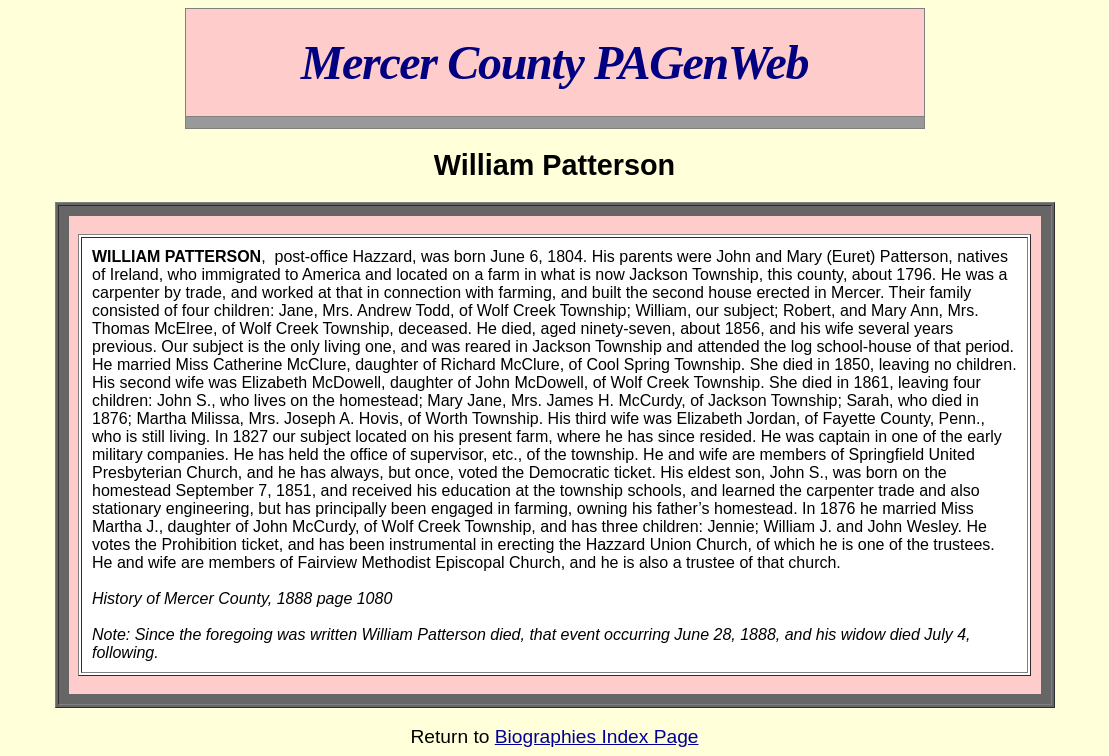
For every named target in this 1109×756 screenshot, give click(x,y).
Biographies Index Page (597, 736)
